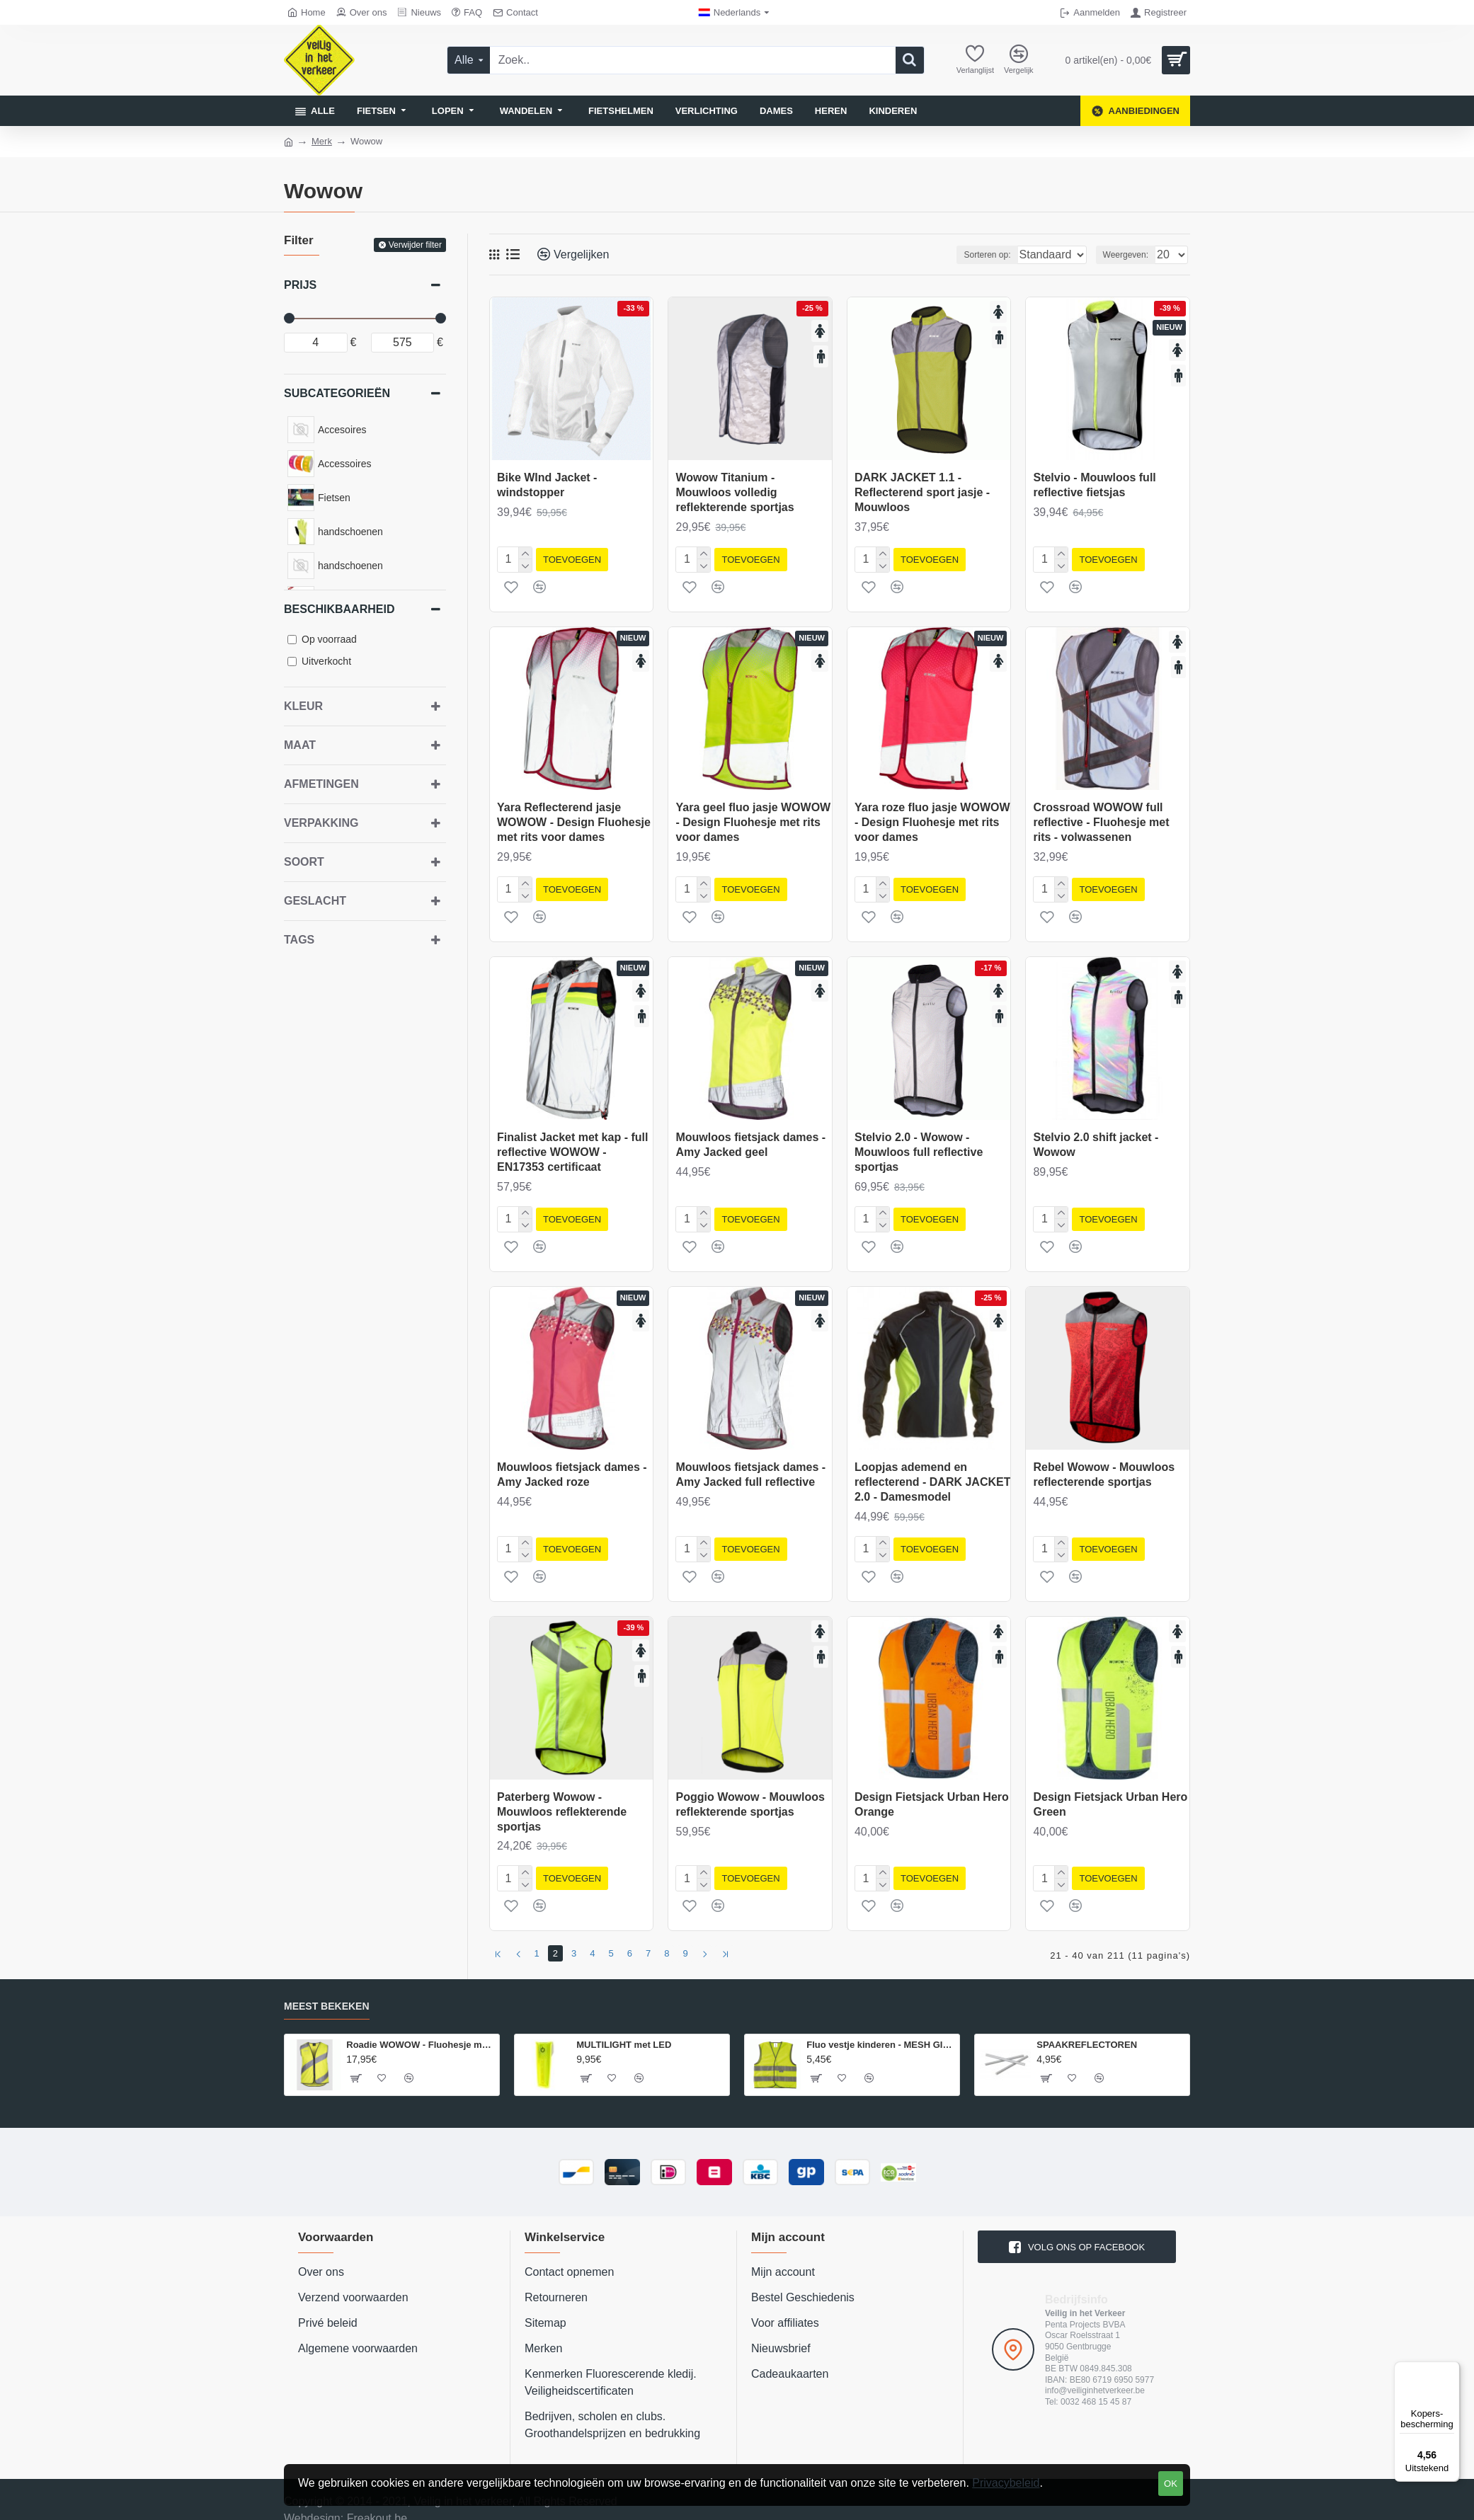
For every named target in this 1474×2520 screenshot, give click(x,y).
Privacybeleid (1005, 2483)
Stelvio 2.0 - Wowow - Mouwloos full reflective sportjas (919, 1146)
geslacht (315, 901)
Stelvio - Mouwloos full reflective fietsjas (1094, 484)
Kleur (303, 706)
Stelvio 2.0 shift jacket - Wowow (1095, 1139)
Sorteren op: (962, 255)
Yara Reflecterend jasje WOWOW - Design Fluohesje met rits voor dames (574, 819)
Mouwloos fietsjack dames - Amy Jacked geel (750, 1139)
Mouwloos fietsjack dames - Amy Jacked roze (572, 1466)
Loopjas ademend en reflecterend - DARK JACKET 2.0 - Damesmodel (932, 1473)
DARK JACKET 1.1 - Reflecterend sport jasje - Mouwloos (922, 492)
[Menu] (1451, 2369)
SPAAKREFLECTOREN (1086, 2027)
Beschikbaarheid (339, 609)
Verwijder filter (415, 245)
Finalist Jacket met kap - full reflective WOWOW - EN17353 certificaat (572, 1146)
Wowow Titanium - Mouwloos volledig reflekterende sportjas (734, 492)
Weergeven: (1130, 255)
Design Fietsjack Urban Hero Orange (932, 1793)
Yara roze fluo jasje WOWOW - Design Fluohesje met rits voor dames (932, 819)
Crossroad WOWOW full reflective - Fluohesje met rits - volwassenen (1101, 819)
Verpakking (321, 823)
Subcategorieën (337, 393)
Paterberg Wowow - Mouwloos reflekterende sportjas (562, 1800)
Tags (299, 940)
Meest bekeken (327, 1989)
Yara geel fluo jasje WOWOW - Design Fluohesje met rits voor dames (752, 819)
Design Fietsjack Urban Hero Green (1110, 1793)
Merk (322, 141)
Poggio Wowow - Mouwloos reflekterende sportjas (749, 1793)
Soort (304, 862)
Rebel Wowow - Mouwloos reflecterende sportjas (1104, 1466)
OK (1170, 2483)
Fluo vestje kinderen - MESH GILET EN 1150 (880, 2027)
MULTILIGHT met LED (623, 2027)
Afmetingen (321, 784)
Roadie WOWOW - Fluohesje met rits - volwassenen (420, 2027)
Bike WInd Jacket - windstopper (547, 484)
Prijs (300, 285)
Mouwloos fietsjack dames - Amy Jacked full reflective (750, 1466)
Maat (300, 745)
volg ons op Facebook (1086, 2229)
